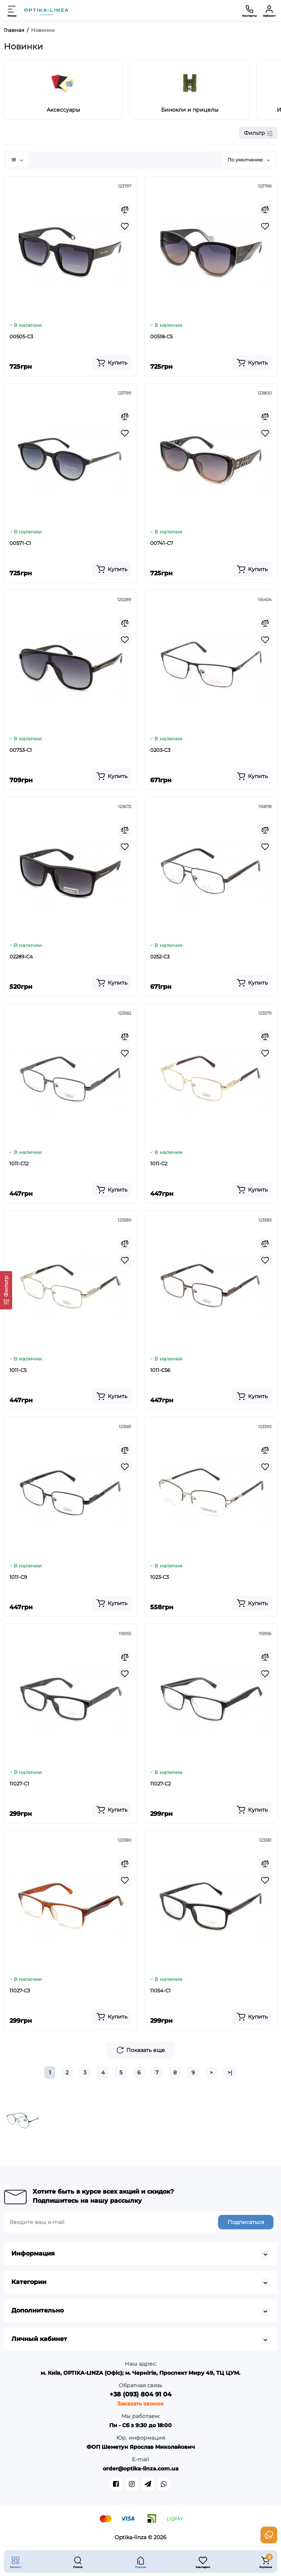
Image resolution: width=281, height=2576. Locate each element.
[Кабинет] (269, 10)
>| (230, 2072)
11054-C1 (160, 1990)
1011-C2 (158, 1163)
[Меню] (12, 10)
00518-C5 (161, 336)
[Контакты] (249, 10)
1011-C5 (18, 1370)
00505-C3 (21, 336)
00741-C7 (161, 543)
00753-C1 (20, 750)
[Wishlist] (124, 226)
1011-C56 (160, 1370)
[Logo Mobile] (46, 10)
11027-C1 (19, 1783)
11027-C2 (160, 1783)
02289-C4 (21, 956)
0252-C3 (160, 956)
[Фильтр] (6, 1290)
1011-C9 (18, 1577)
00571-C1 (20, 543)
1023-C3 (159, 1577)
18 (17, 160)
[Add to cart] (111, 362)
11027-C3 (19, 1990)
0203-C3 (160, 750)
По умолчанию (249, 160)
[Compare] (124, 209)
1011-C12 (18, 1163)
